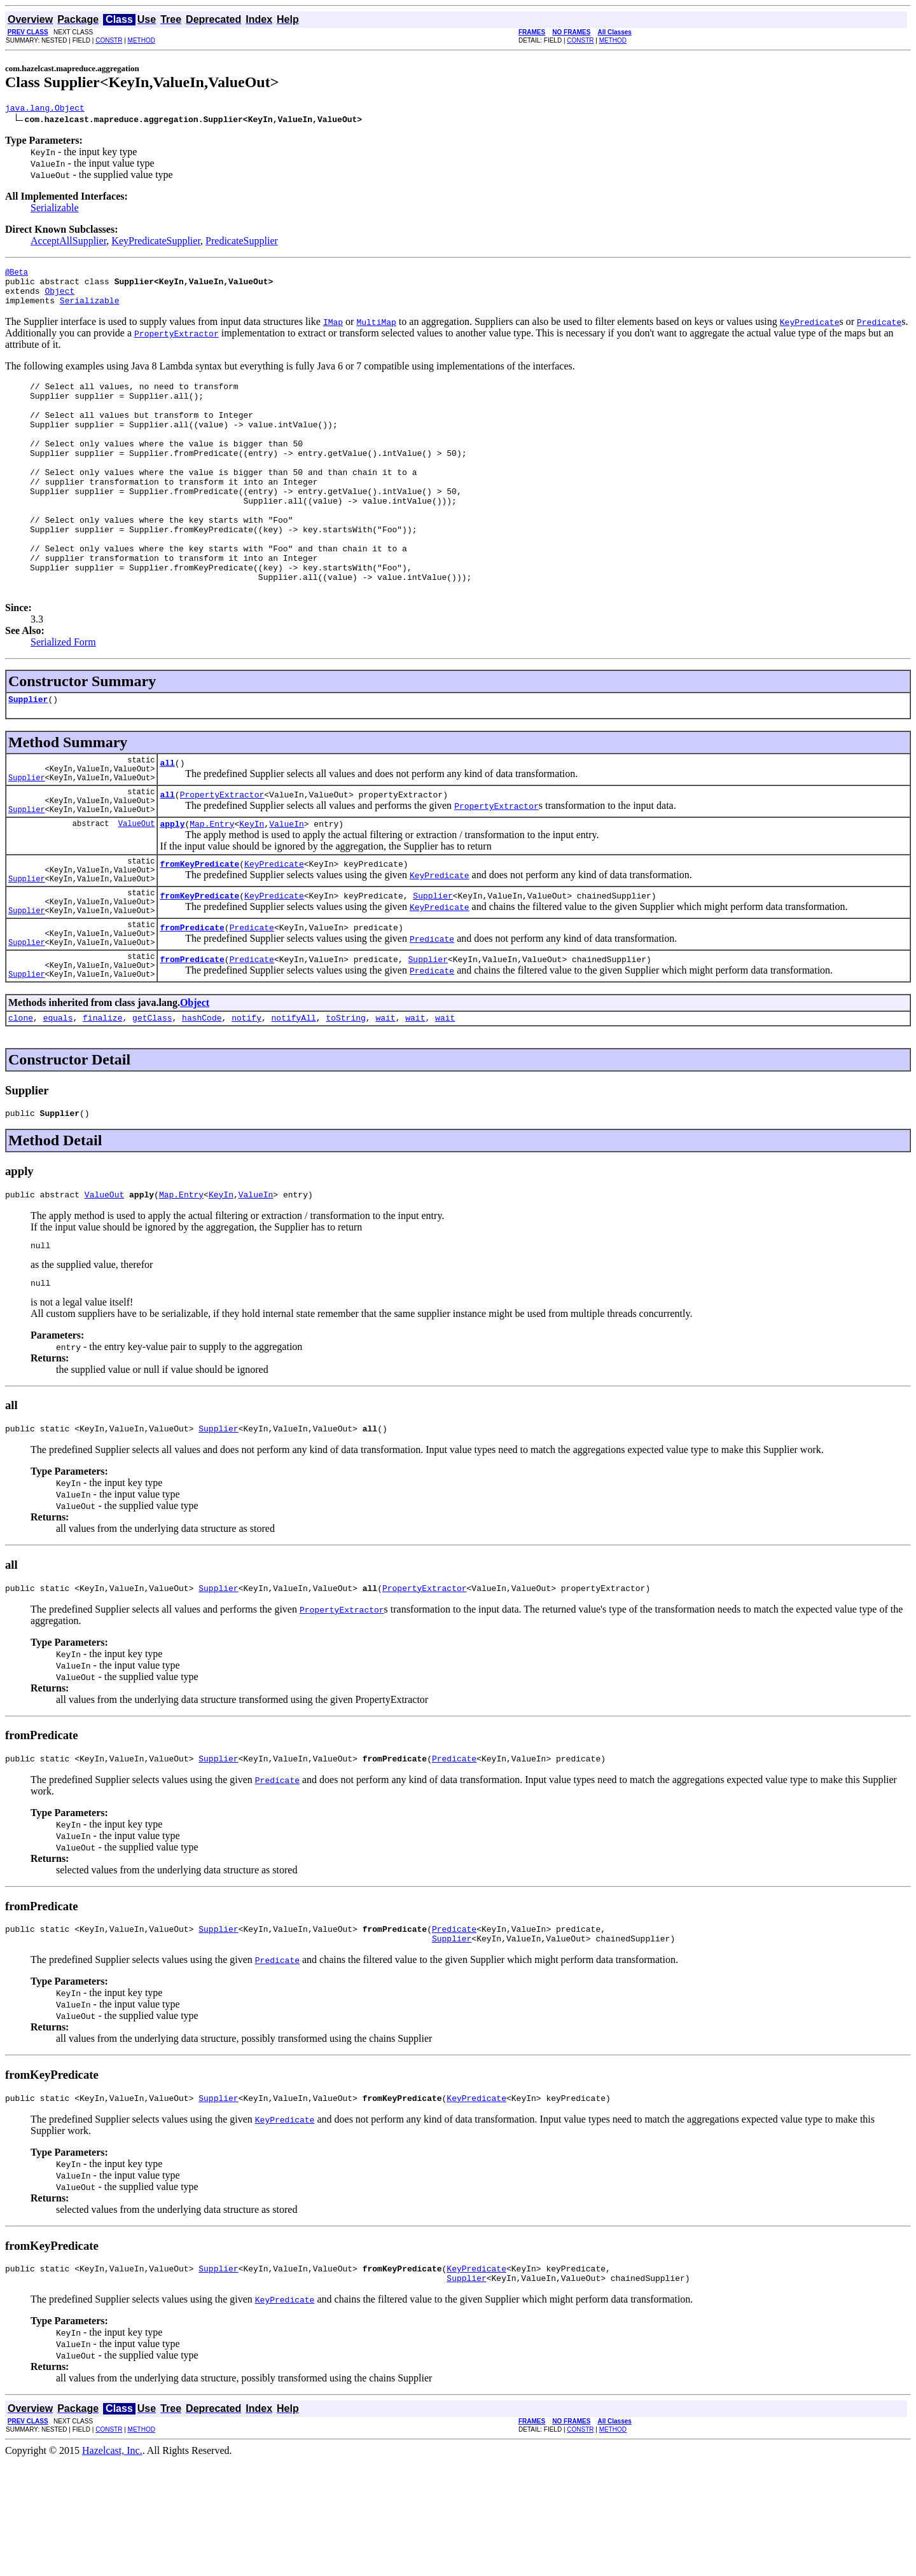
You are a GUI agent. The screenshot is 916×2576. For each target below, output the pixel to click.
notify (246, 1109)
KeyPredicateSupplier (155, 242)
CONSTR (108, 40)
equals (58, 1109)
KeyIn (251, 890)
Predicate (252, 1009)
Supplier (28, 752)
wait (385, 1109)
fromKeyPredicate (199, 934)
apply (172, 890)
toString (345, 1109)
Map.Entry (212, 890)
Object (59, 298)
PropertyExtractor (222, 857)
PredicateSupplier (241, 242)
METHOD (141, 40)
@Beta (16, 275)
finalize (102, 1109)
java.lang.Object (45, 109)
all (167, 819)
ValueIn (286, 890)
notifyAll (294, 1109)
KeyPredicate (274, 934)
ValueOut (136, 890)
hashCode (201, 1109)
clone (20, 1109)
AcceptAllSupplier (68, 242)
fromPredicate (192, 1009)
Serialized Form (63, 693)
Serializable (55, 209)
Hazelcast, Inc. (112, 2564)
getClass (152, 1109)
